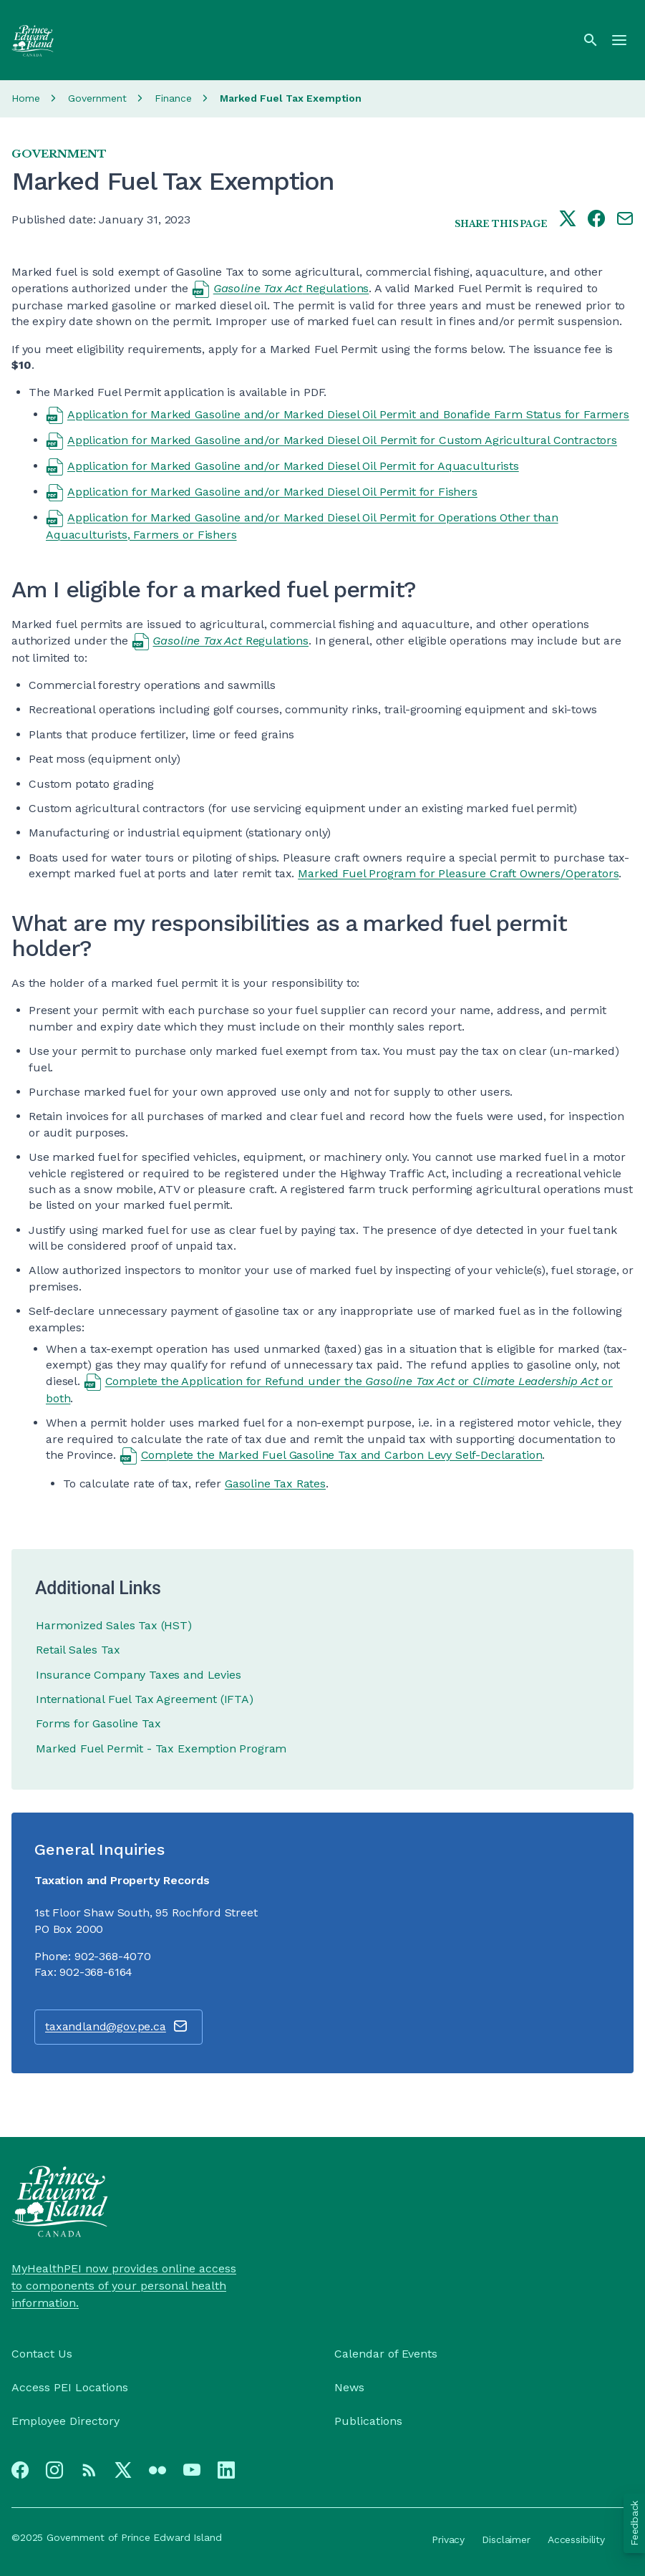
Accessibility (576, 2539)
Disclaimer (506, 2539)
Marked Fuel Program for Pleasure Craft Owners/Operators (458, 873)
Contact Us (41, 2353)
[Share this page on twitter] (567, 220)
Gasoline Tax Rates (275, 1483)
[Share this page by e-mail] (625, 220)
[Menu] (619, 40)
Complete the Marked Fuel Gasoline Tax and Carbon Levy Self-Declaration (342, 1455)
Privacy (448, 2539)
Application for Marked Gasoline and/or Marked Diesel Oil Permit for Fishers (272, 491)
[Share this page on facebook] (596, 220)
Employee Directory (65, 2421)
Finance (173, 98)
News (349, 2387)
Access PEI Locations (69, 2387)
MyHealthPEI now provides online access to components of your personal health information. (123, 2286)
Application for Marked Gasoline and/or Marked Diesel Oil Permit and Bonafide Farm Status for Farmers (348, 414)
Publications (368, 2421)
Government (97, 98)
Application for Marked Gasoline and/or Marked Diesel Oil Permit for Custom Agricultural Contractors (342, 440)
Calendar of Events (385, 2353)
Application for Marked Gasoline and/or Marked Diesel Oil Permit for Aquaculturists (293, 466)
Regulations (291, 288)
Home (25, 98)
